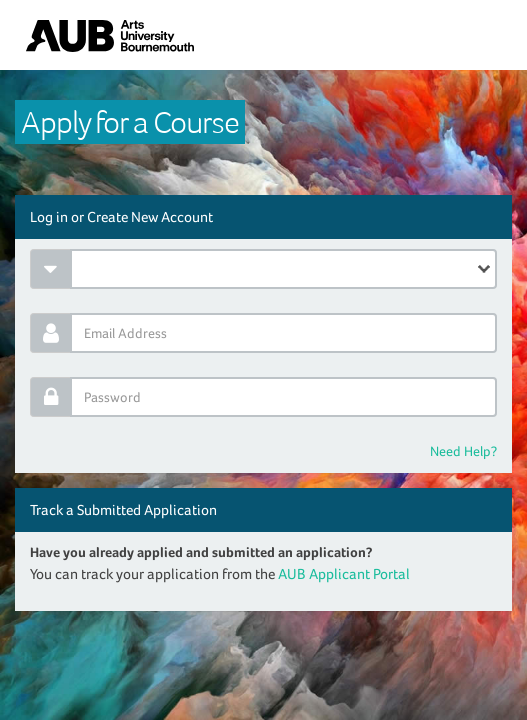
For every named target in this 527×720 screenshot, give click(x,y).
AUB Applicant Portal (344, 573)
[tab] (263, 217)
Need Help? (463, 451)
